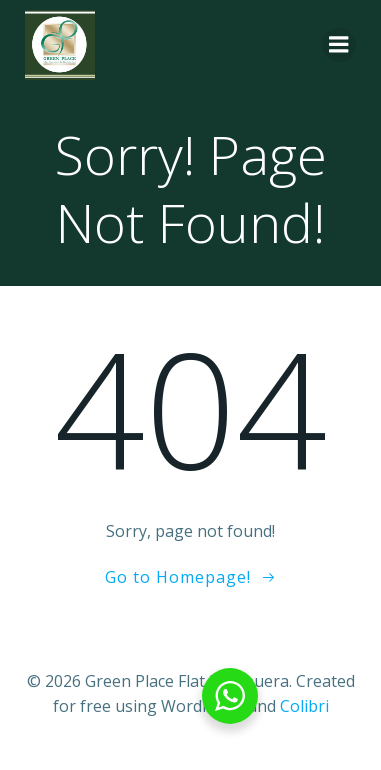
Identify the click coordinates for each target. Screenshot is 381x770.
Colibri (304, 706)
